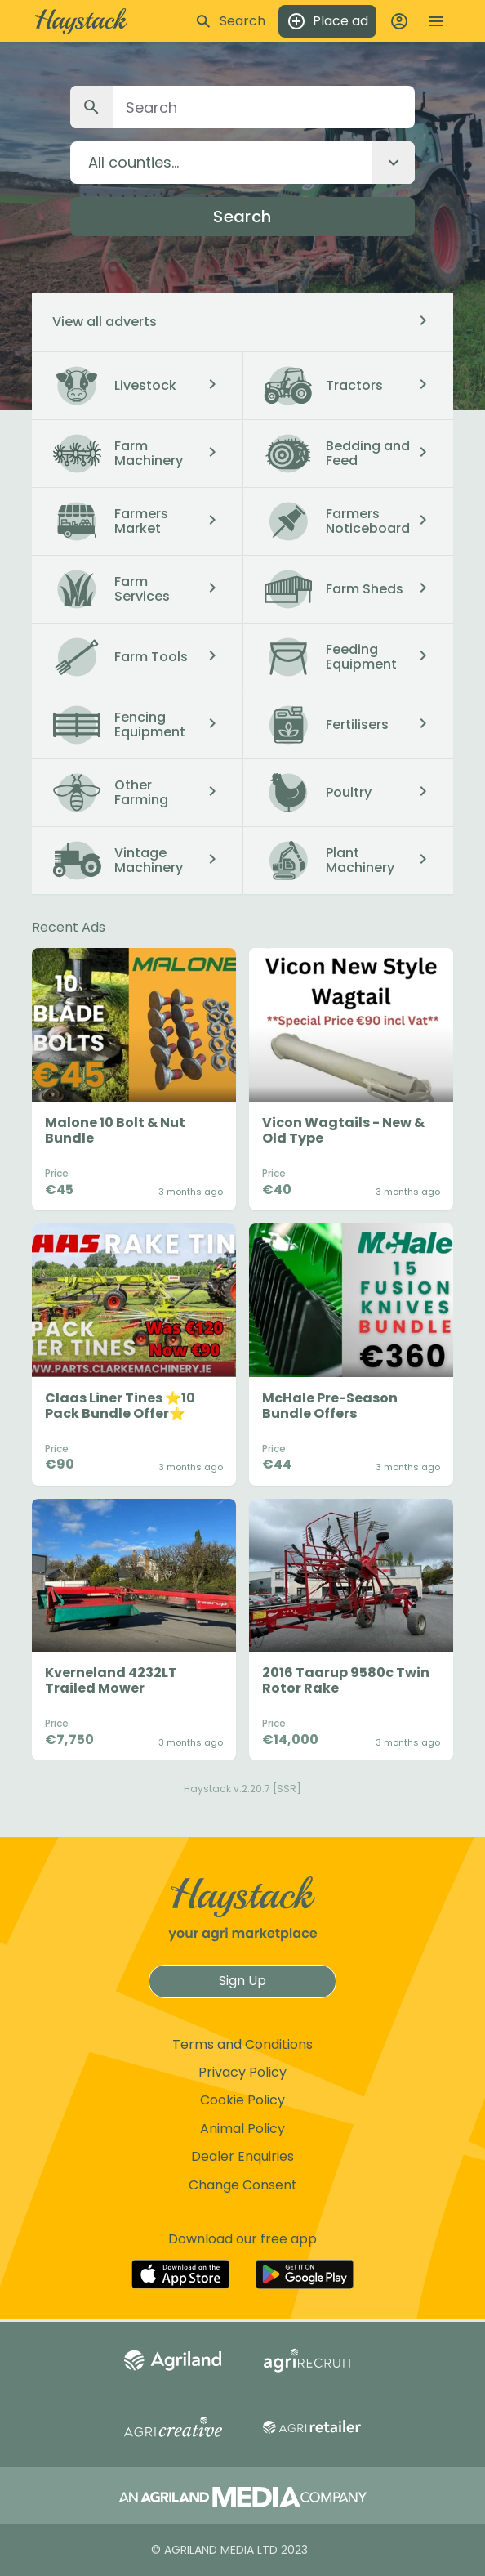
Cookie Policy (242, 2100)
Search (242, 216)
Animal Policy (242, 2128)
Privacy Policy (242, 2072)
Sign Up (242, 1980)
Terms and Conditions (242, 2044)
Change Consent (243, 2185)
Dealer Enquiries (242, 2156)
